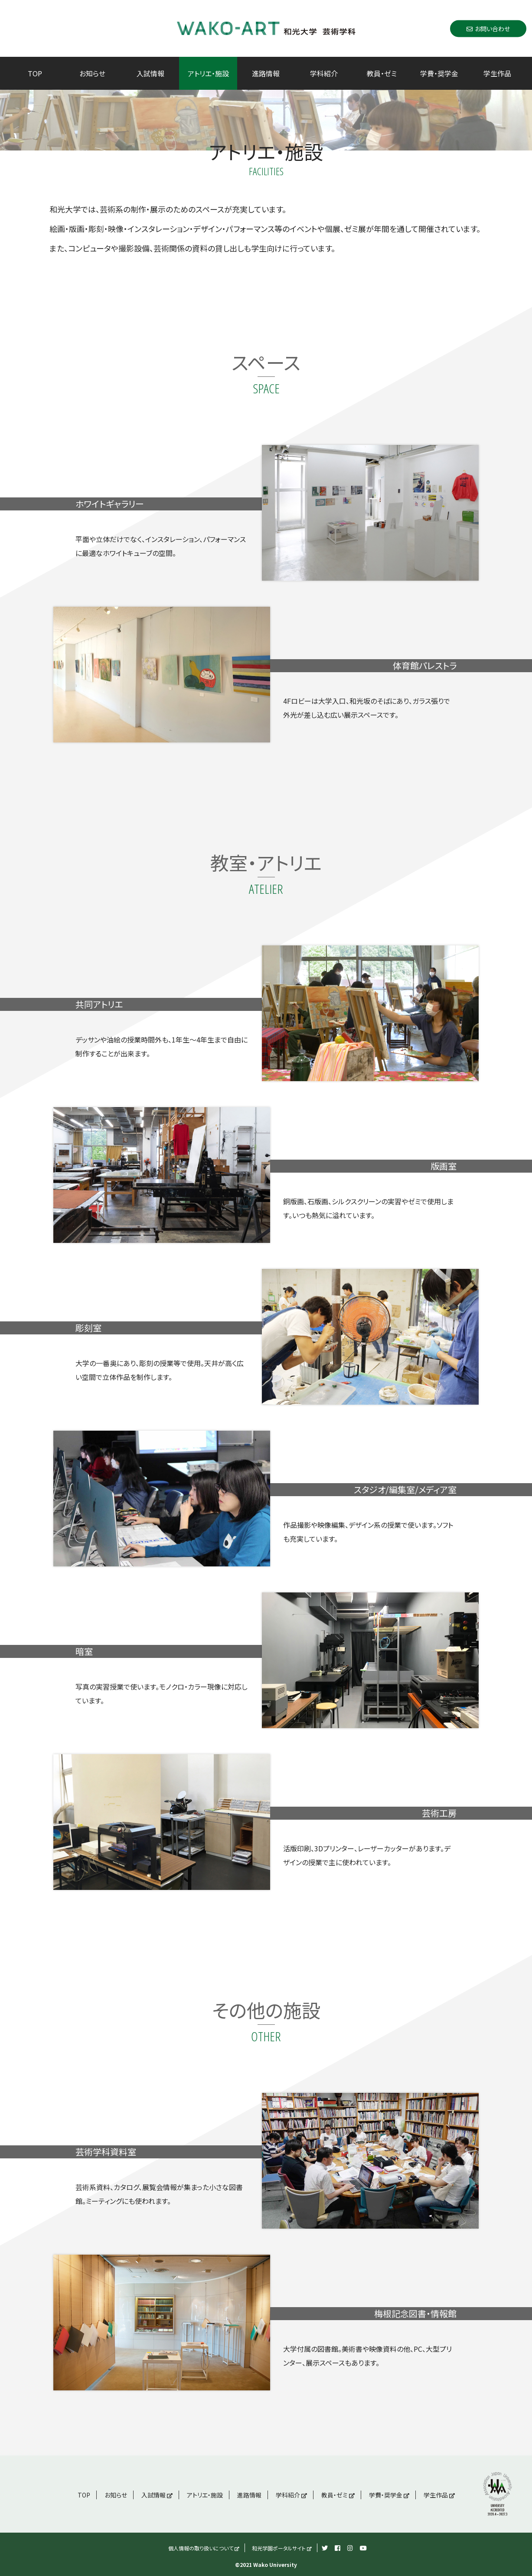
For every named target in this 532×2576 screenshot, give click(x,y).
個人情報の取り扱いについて (203, 2548)
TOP (35, 73)
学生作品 (497, 73)
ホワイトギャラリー (109, 503)
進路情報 (266, 73)
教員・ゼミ (382, 73)
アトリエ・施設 (208, 73)
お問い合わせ (488, 28)
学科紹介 (324, 73)
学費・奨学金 (439, 73)
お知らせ (92, 73)
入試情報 (150, 73)
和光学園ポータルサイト (282, 2548)
